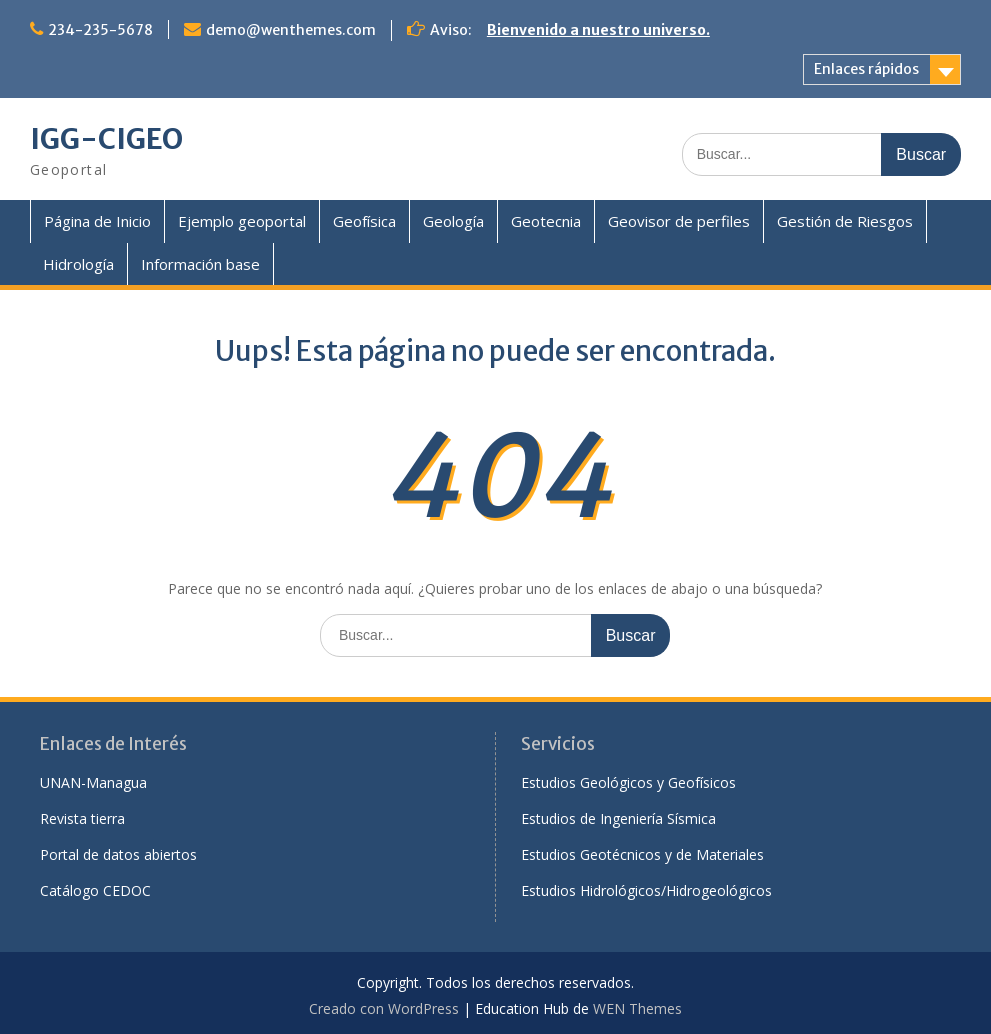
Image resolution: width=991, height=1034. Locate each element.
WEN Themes (637, 1008)
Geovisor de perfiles (679, 221)
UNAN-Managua (93, 782)
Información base (200, 264)
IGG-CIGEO (106, 139)
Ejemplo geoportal (242, 221)
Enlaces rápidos (866, 69)
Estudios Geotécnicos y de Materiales (642, 854)
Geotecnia (546, 221)
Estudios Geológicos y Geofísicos (628, 782)
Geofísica (364, 221)
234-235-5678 (100, 30)
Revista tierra (82, 818)
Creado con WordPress (384, 1008)
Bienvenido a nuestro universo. (598, 30)
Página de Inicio (97, 221)
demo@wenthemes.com (291, 30)
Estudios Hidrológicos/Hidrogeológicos (646, 890)
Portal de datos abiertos (118, 854)
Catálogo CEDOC (95, 890)
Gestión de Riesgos (845, 221)
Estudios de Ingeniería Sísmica (618, 818)
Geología (453, 221)
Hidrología (78, 264)
